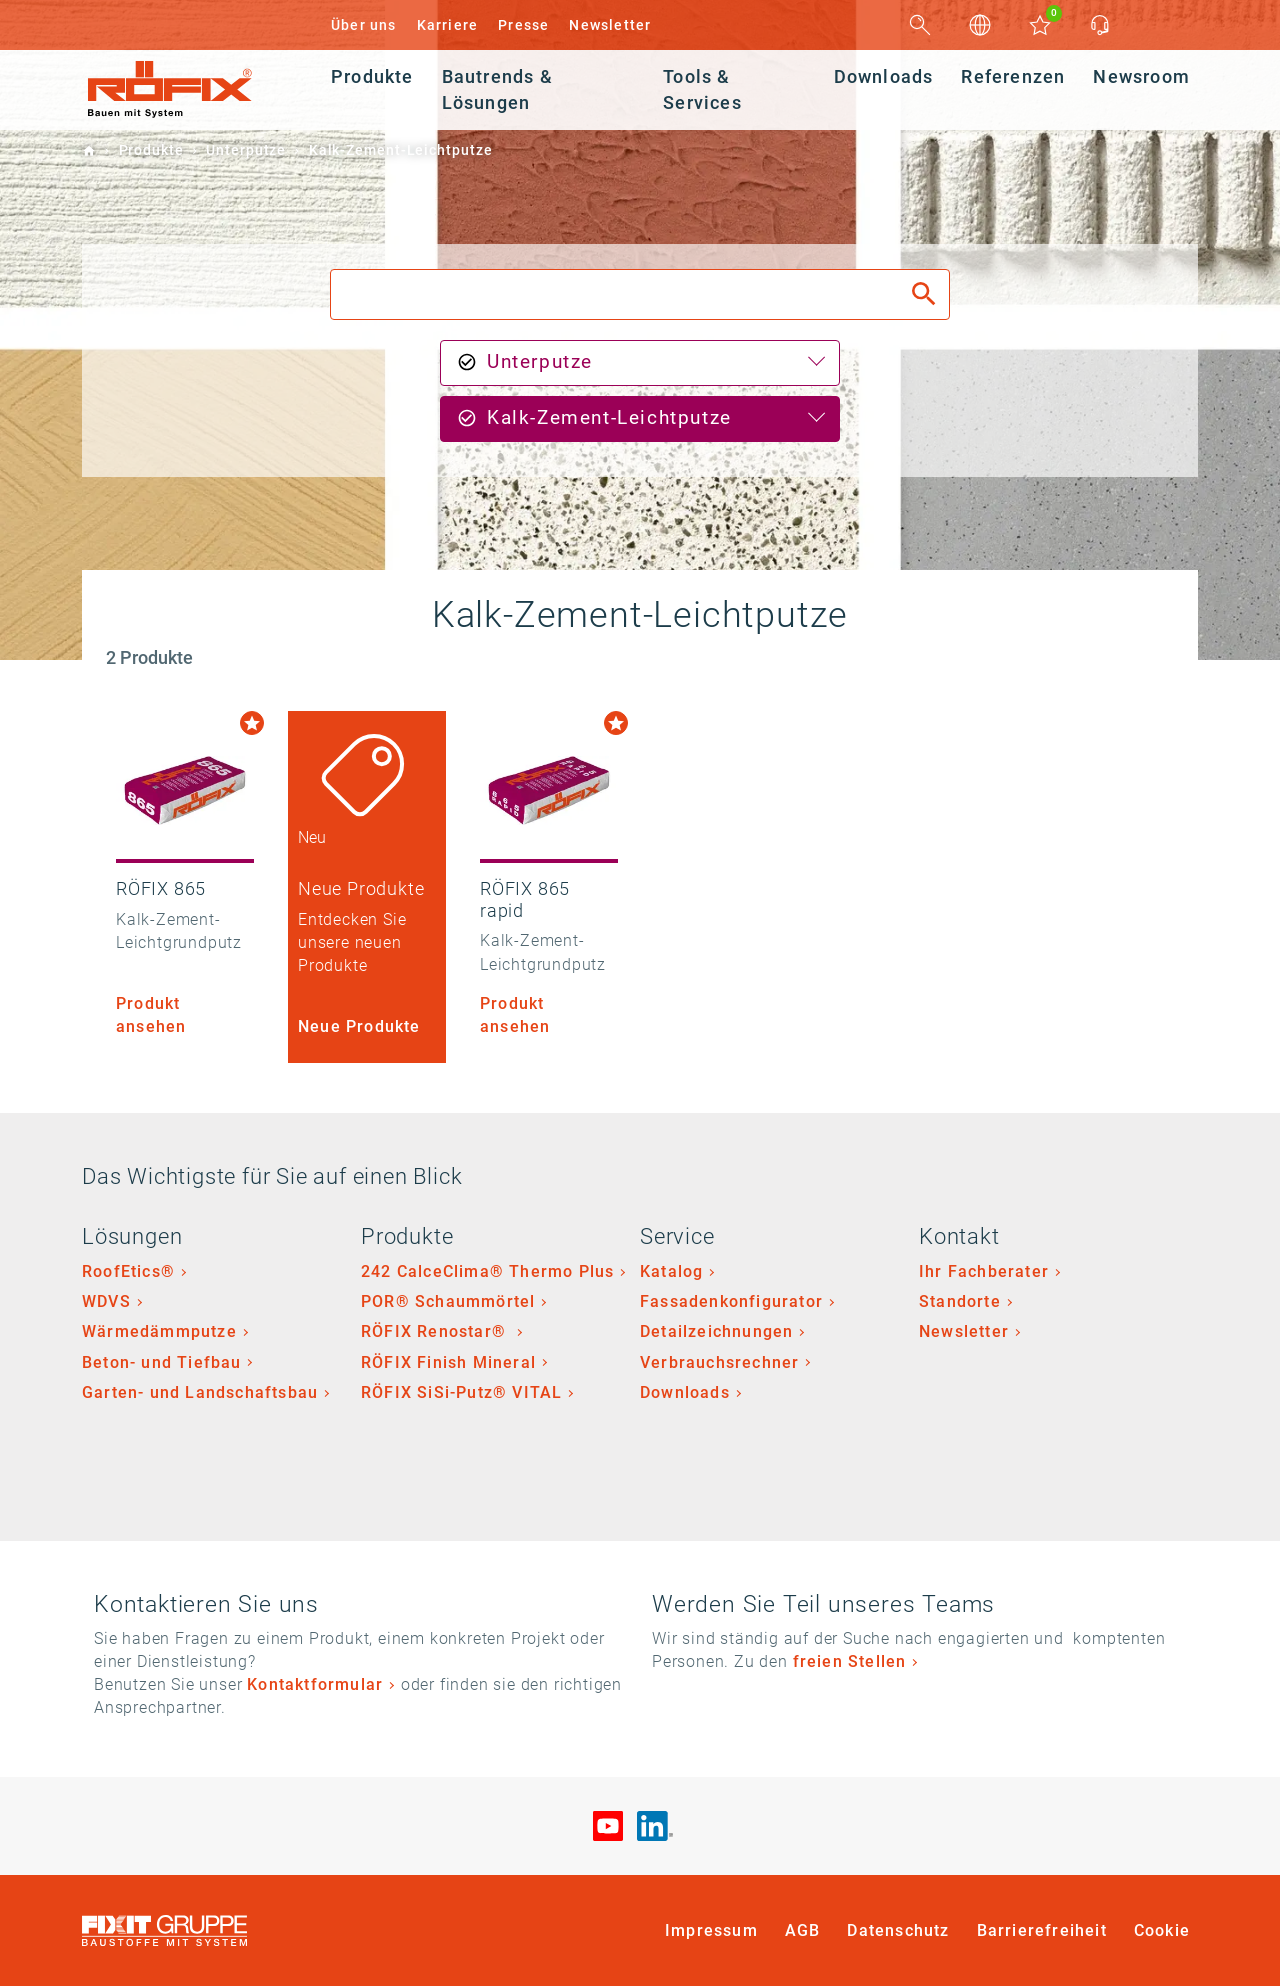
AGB (803, 1930)
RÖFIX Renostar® (436, 1331)
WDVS (106, 1301)
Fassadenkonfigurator (731, 1301)
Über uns (364, 25)
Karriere (448, 25)
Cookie (1162, 1930)
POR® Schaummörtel (448, 1301)
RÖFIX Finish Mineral (448, 1362)
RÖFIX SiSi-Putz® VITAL (461, 1392)
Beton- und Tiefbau (162, 1362)
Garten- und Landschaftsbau (200, 1392)
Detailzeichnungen (716, 1331)
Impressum (711, 1930)
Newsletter (610, 25)
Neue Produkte (359, 1026)
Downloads (685, 1392)
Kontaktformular (315, 1684)
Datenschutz (898, 1930)
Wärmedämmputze (159, 1331)
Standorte (960, 1301)
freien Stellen (850, 1661)
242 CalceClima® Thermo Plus (487, 1271)
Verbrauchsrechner (719, 1362)
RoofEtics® (128, 1271)
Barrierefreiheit (1042, 1930)
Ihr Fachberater (984, 1271)
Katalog (671, 1271)
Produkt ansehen (151, 1015)
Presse (523, 25)
